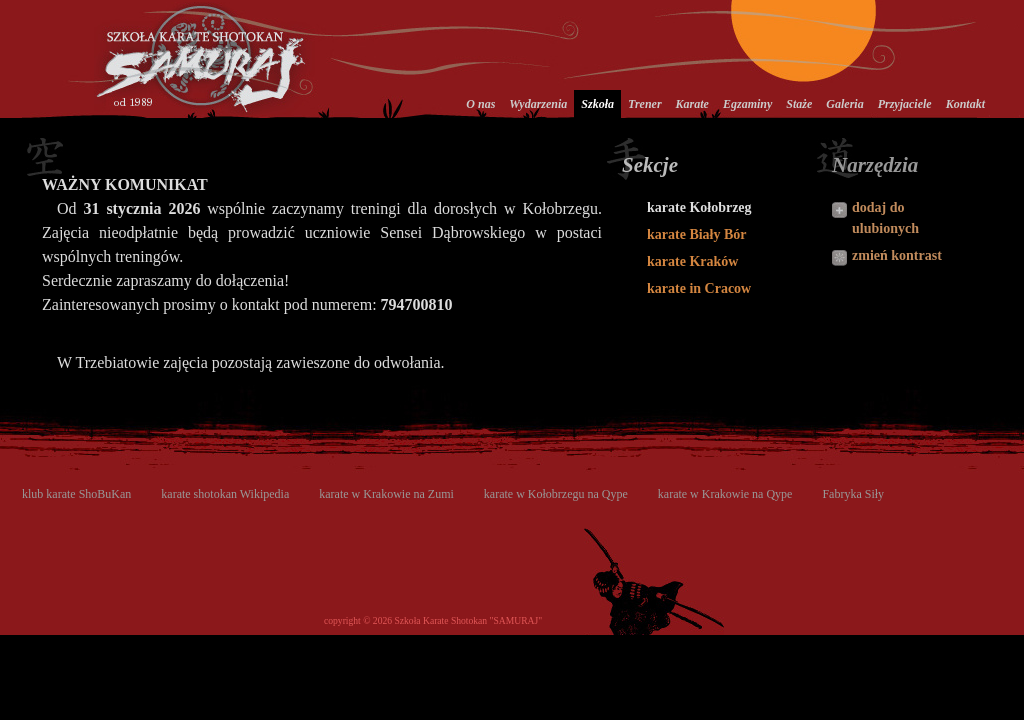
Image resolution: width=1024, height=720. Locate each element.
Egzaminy (747, 104)
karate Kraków (692, 261)
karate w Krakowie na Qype (725, 494)
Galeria (844, 104)
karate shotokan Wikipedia (225, 494)
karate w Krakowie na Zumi (386, 494)
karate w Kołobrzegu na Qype (556, 494)
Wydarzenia (538, 104)
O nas (480, 104)
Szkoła (597, 104)
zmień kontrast (897, 255)
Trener (645, 104)
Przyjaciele (905, 104)
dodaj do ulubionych (885, 218)
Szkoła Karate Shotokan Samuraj (204, 58)
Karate (692, 104)
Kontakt (965, 104)
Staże (799, 104)
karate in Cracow (699, 288)
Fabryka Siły (853, 494)
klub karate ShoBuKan (76, 494)
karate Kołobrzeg (699, 207)
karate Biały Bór (697, 234)
